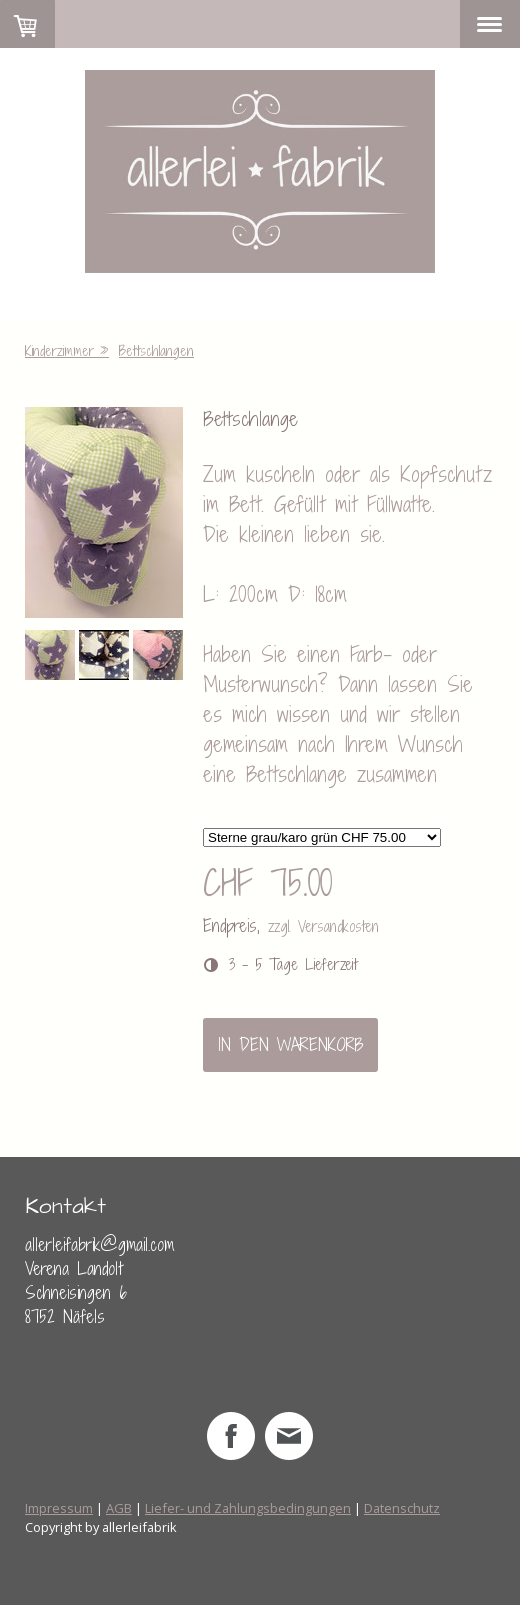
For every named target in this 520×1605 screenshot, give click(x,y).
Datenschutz (402, 1508)
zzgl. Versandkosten (323, 926)
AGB (119, 1508)
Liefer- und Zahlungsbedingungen (248, 1508)
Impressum (59, 1508)
